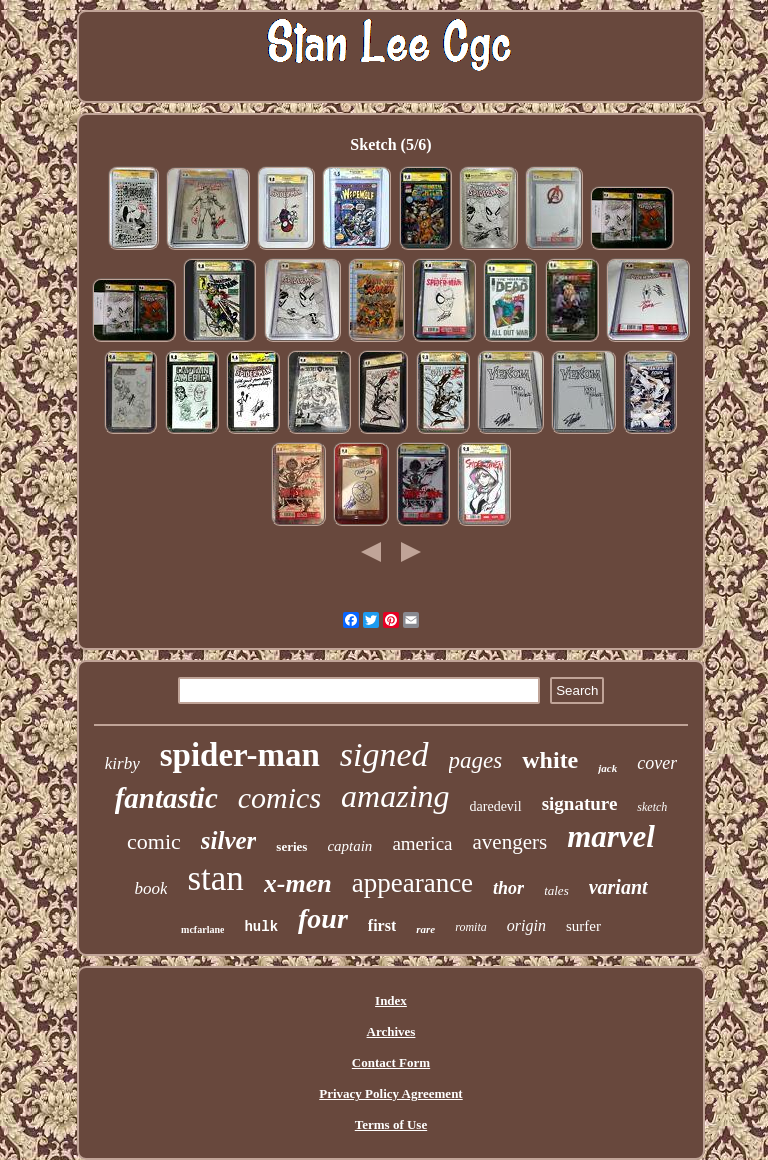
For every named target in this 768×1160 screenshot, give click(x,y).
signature (580, 803)
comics (279, 797)
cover (657, 763)
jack (607, 768)
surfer (583, 926)
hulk (261, 927)
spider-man (240, 755)
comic (154, 841)
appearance (412, 883)
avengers (510, 842)
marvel (611, 836)
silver (229, 840)
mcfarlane (202, 929)
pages (476, 760)
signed (384, 754)
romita (471, 927)
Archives (391, 1031)
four (323, 918)
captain (349, 846)
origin (526, 925)
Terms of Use (391, 1124)
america (422, 843)
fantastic (166, 798)
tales (556, 890)
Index (391, 1000)
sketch (652, 807)
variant (618, 887)
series (291, 846)
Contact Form (391, 1062)
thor (508, 888)
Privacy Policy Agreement (390, 1093)
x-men (298, 883)
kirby (122, 763)
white (550, 760)
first (382, 925)
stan (215, 878)
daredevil (496, 806)
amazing (395, 796)
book (150, 888)
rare (425, 929)
